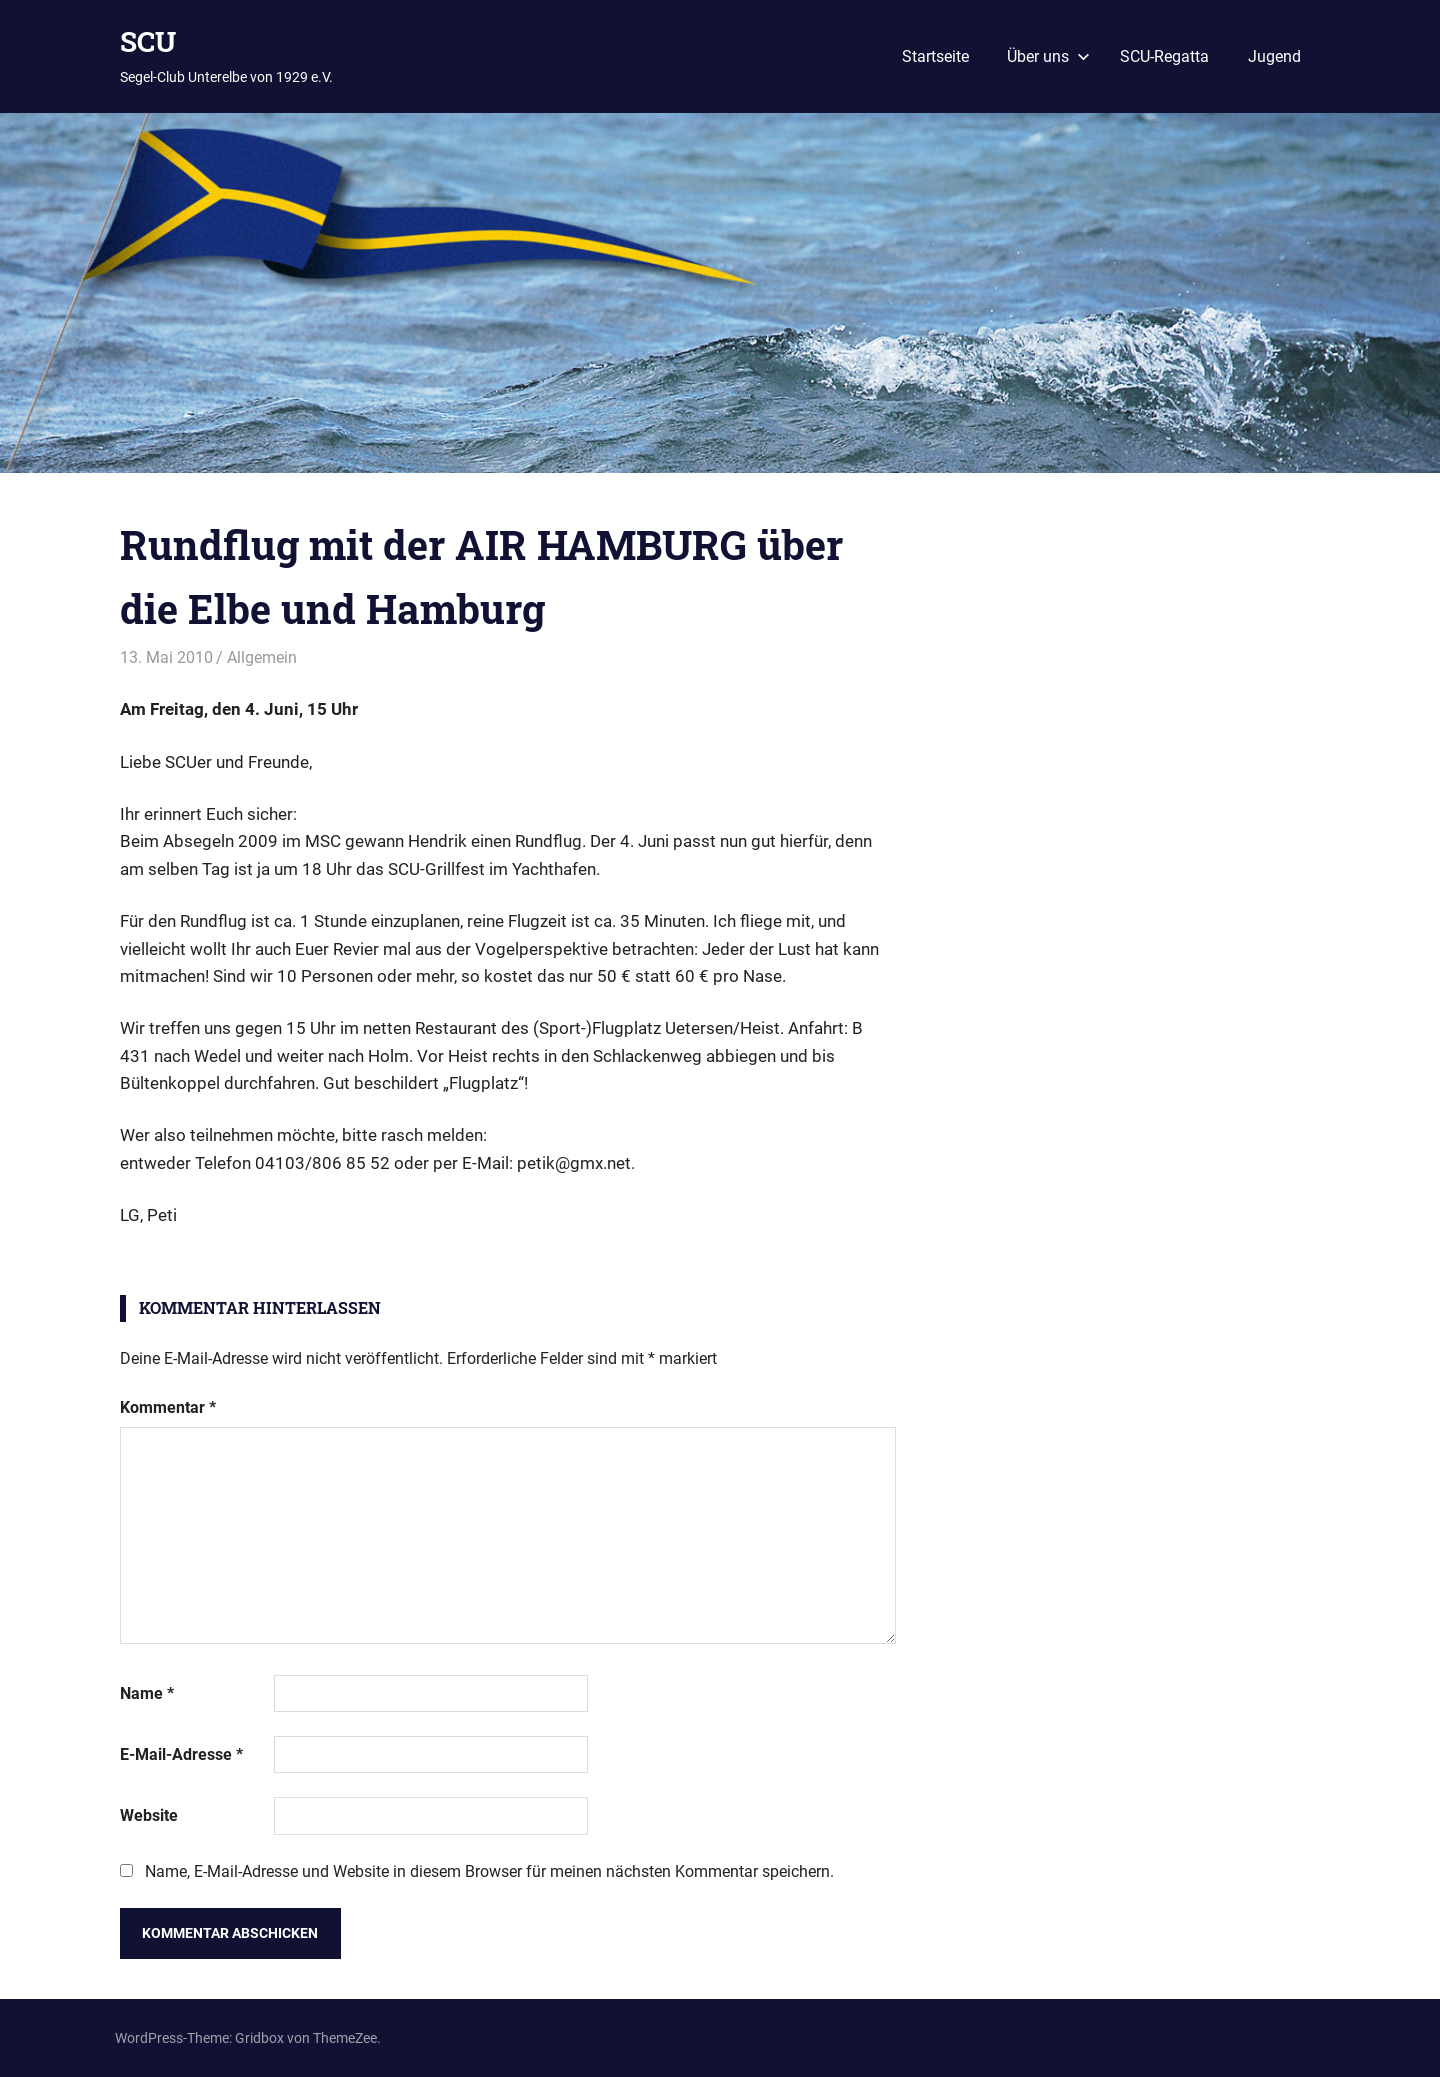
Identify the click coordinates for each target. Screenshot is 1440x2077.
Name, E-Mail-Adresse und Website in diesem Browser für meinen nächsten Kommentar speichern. (489, 1871)
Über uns (1048, 56)
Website (149, 1815)
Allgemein (262, 657)
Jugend (1274, 56)
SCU (148, 41)
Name (147, 1693)
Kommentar (168, 1407)
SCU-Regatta (1164, 56)
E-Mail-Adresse (181, 1754)
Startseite (935, 56)
